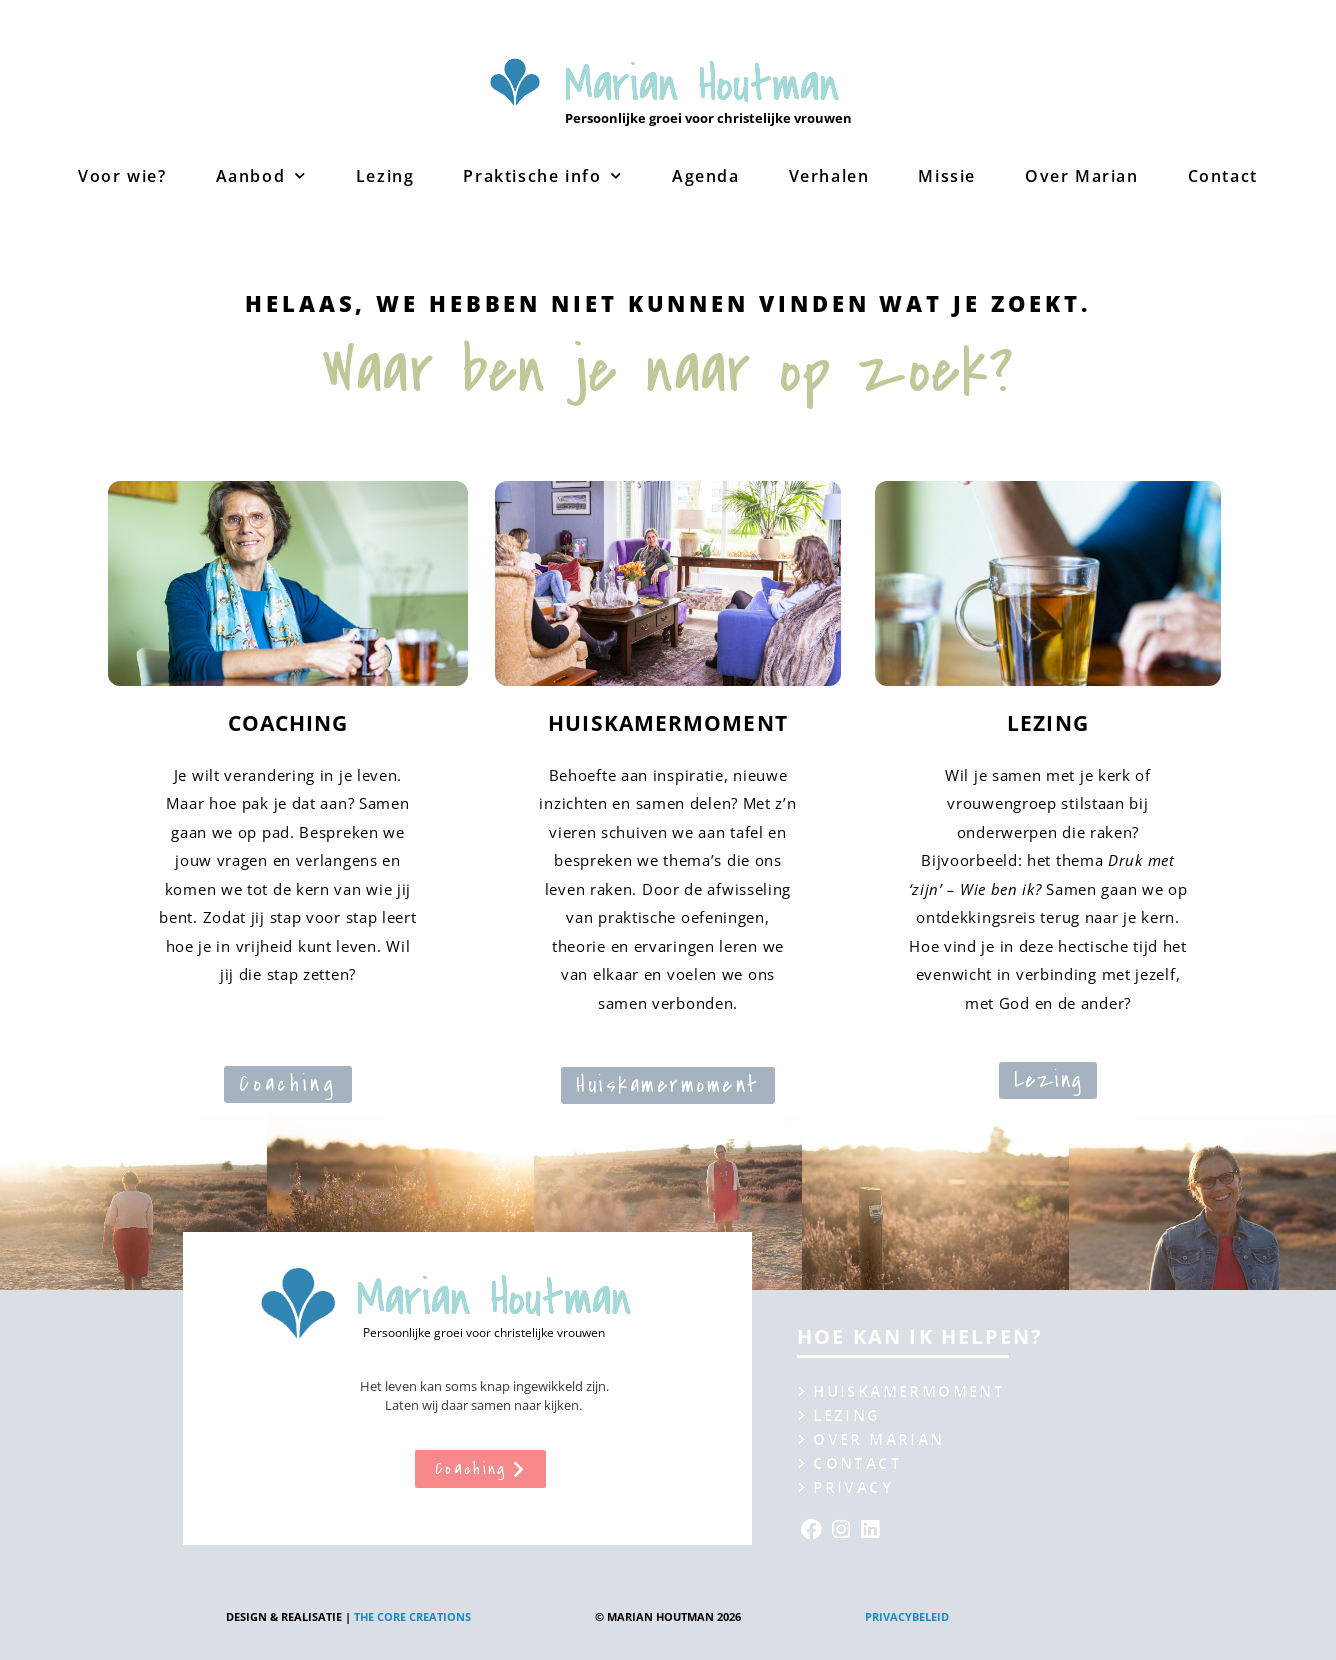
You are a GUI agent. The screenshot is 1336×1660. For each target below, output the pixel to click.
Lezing (385, 176)
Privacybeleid (907, 1616)
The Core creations (412, 1616)
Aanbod (261, 175)
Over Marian (1082, 176)
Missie (947, 176)
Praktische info (543, 175)
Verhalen (829, 176)
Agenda (706, 176)
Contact (1223, 176)
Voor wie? (122, 176)
